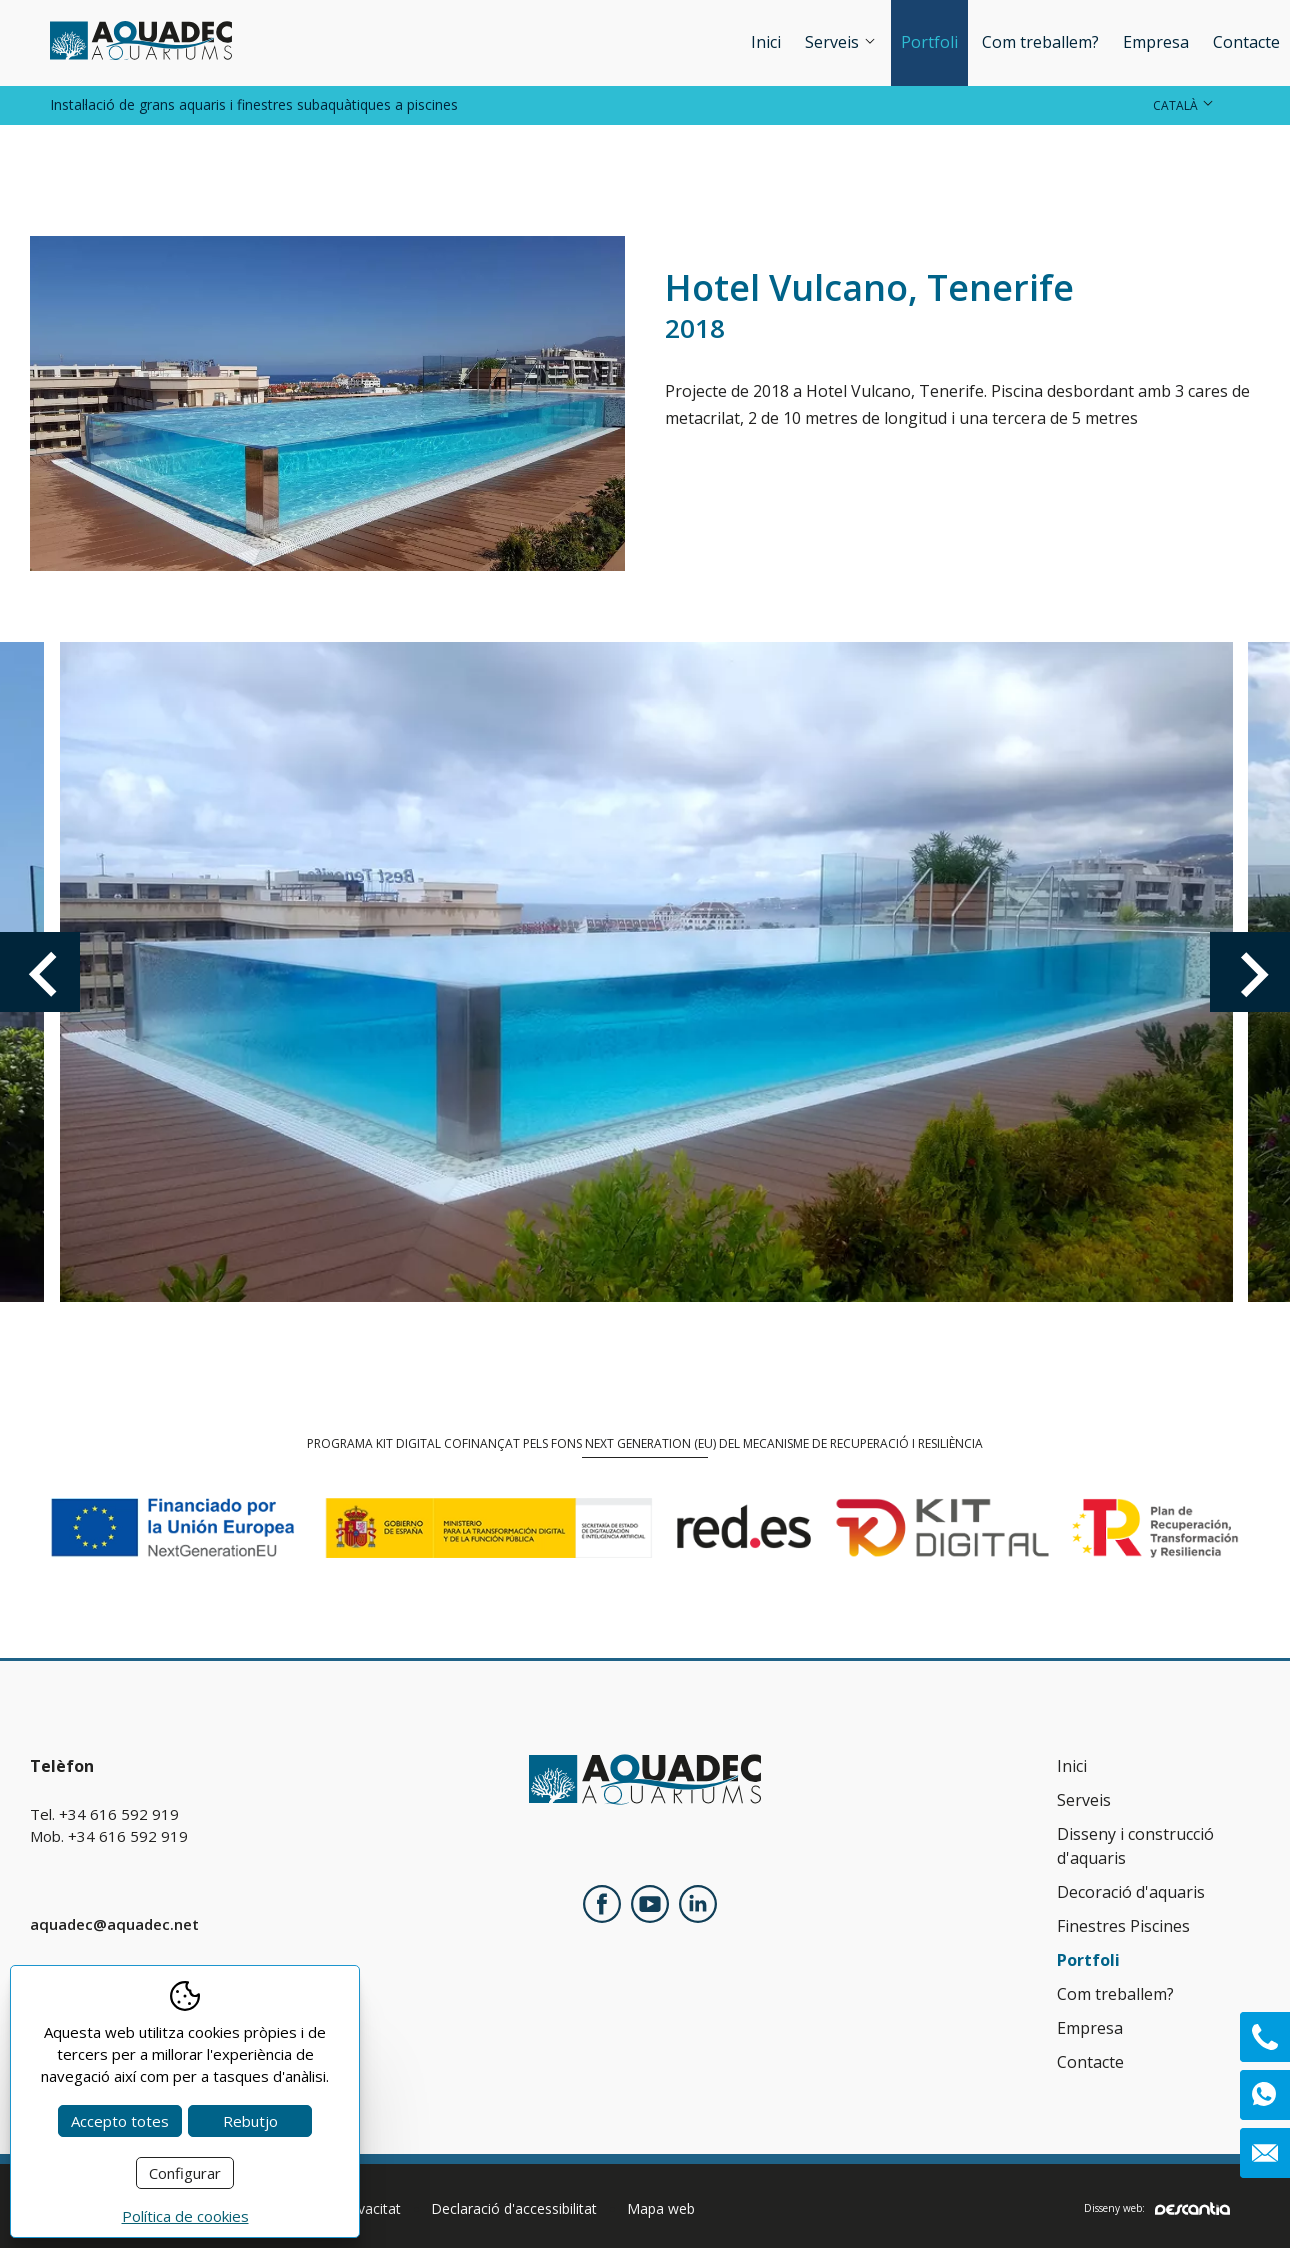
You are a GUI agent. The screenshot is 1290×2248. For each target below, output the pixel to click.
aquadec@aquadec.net (114, 1924)
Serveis (841, 42)
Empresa (1156, 42)
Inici (766, 42)
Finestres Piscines (1123, 1926)
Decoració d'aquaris (1131, 1892)
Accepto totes (120, 2121)
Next (1250, 972)
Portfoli (929, 42)
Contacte (1246, 42)
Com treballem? (1040, 42)
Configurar (185, 2173)
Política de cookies (185, 2216)
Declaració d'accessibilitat (514, 2208)
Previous (40, 972)
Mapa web (661, 2208)
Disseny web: (1157, 2208)
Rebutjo (250, 2121)
